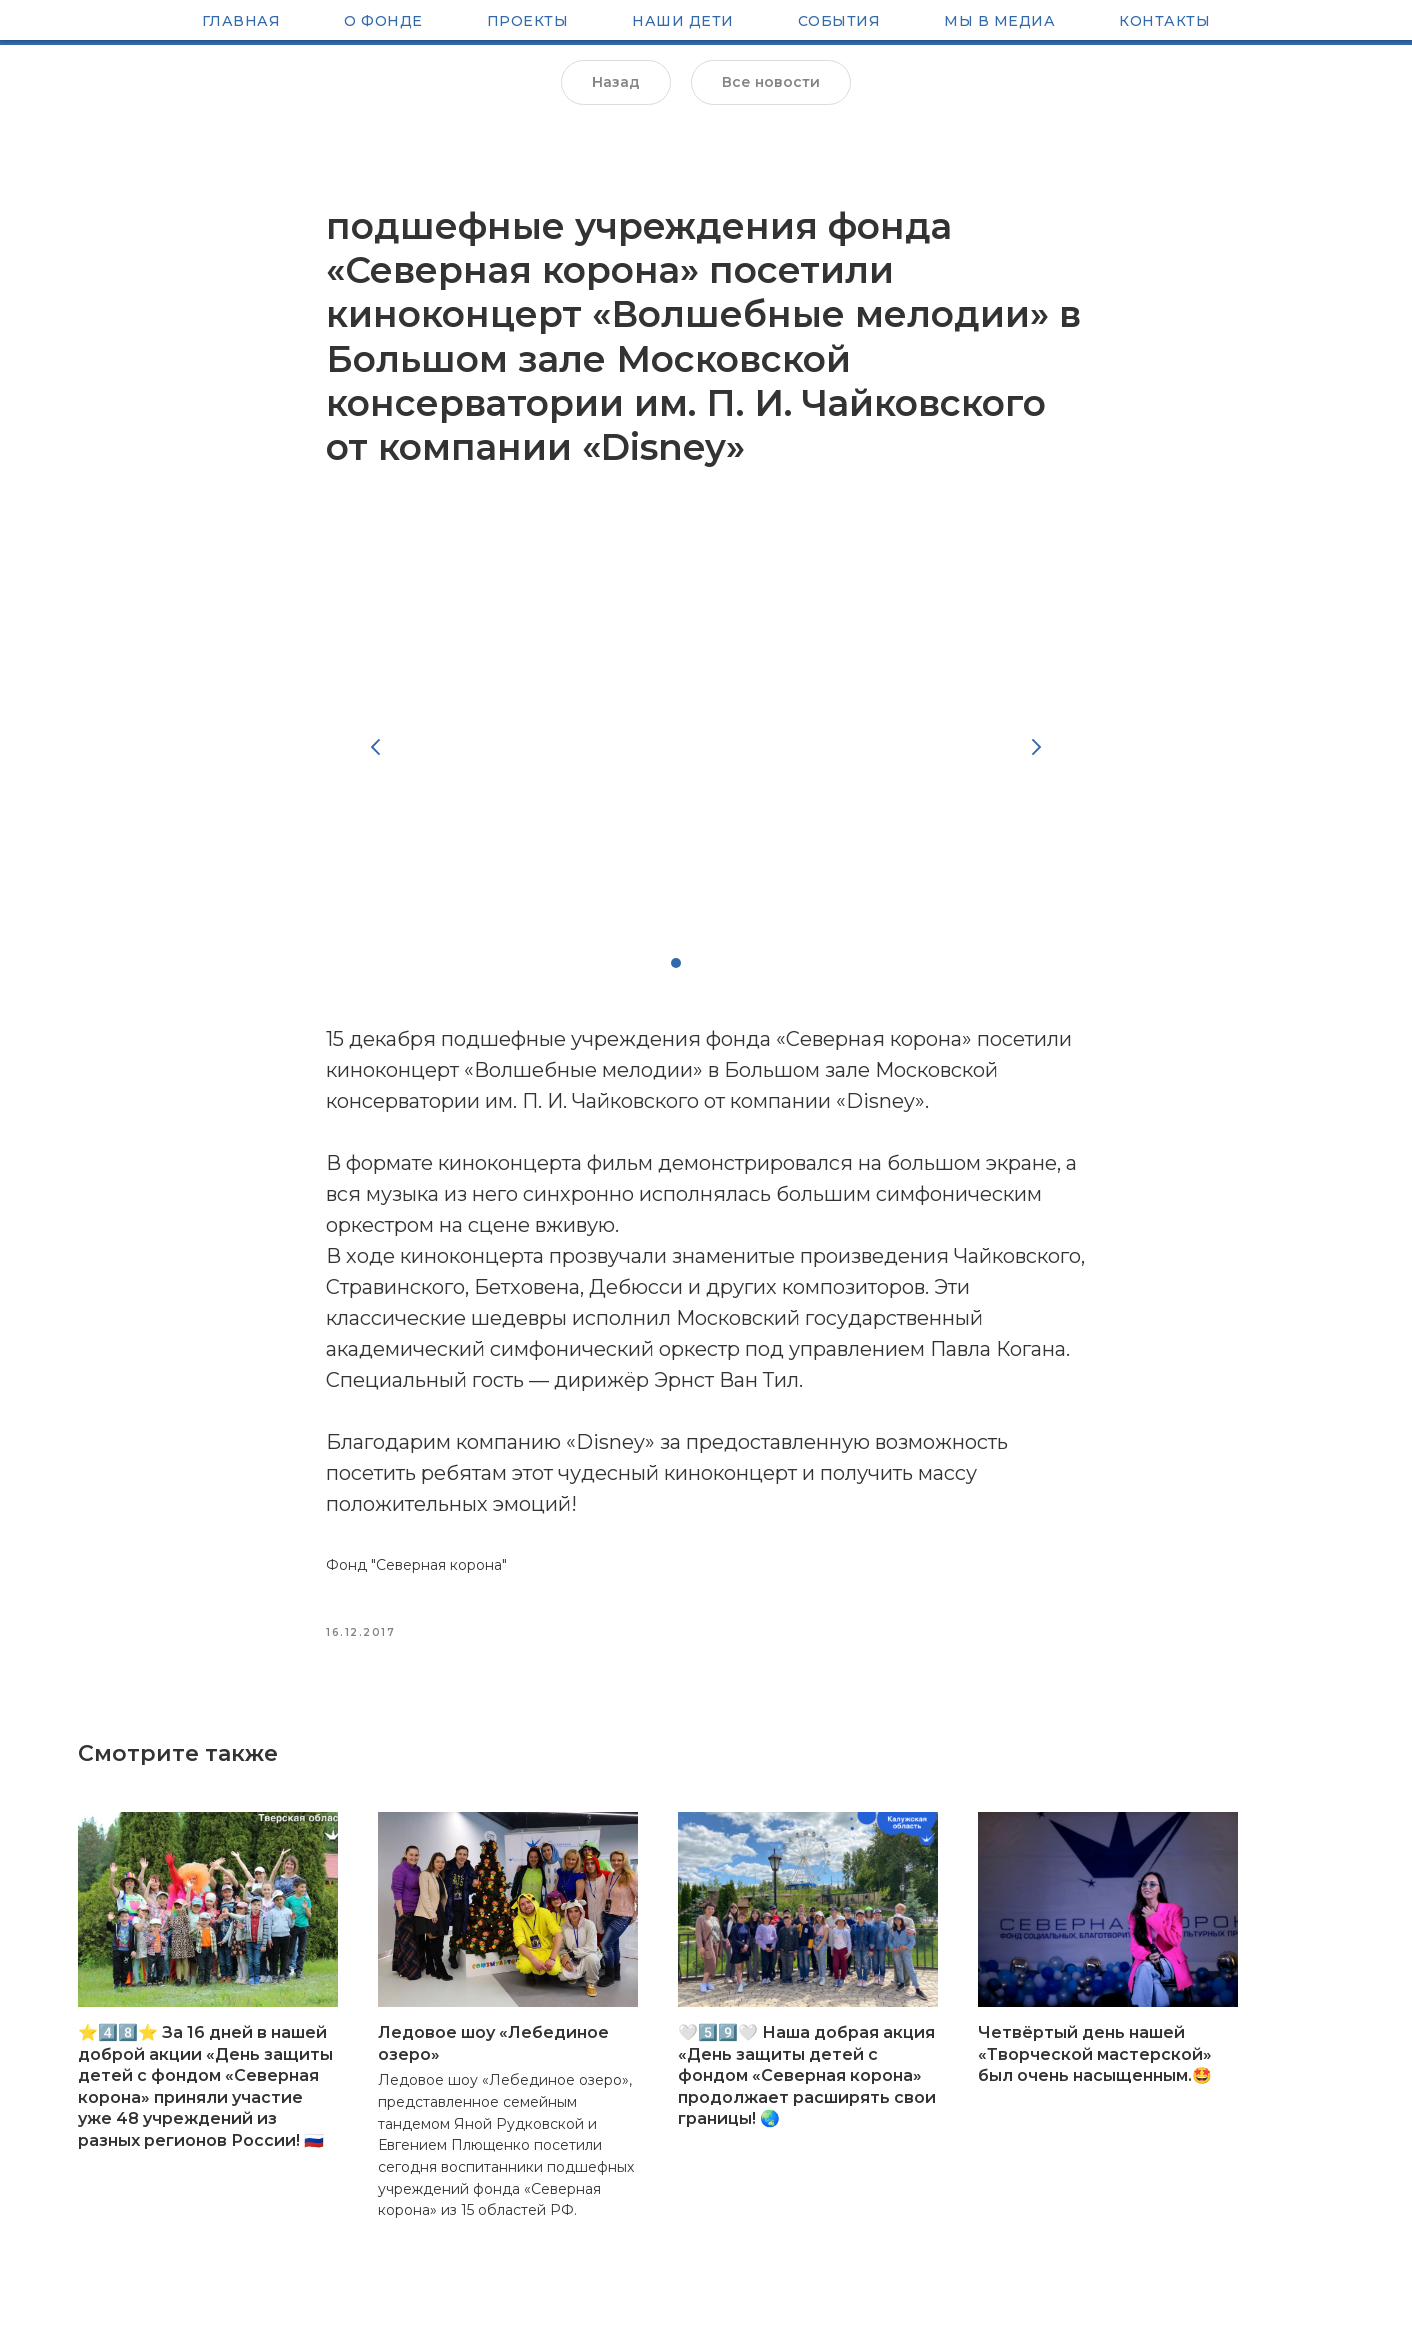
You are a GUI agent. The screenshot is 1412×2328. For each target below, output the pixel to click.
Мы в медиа (999, 23)
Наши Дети (683, 23)
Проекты (528, 23)
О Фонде (383, 23)
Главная (241, 23)
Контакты (1164, 23)
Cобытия (839, 23)
